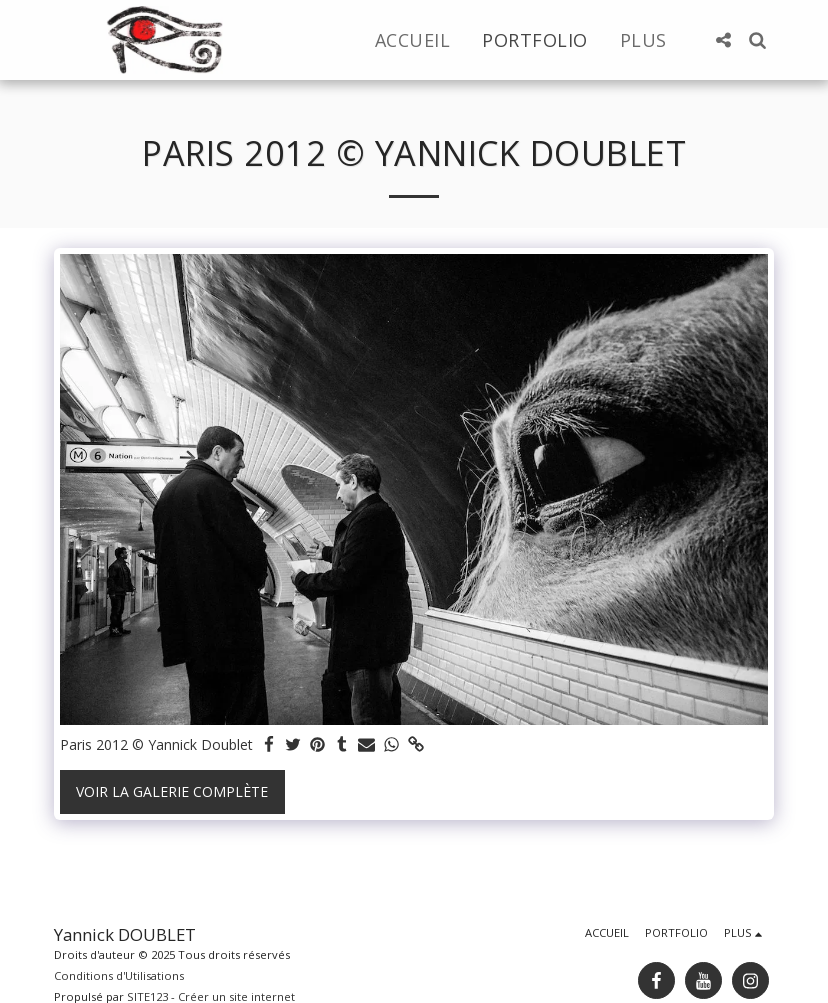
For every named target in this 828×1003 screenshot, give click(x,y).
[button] (723, 40)
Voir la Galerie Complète (172, 791)
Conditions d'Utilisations (119, 975)
